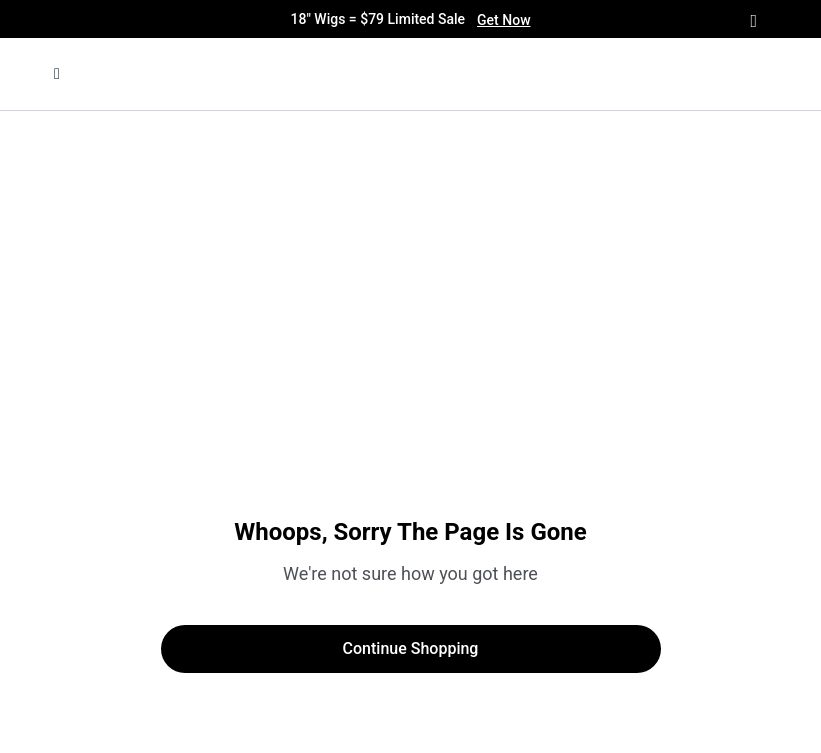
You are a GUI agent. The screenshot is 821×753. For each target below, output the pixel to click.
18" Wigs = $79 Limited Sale (410, 20)
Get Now (503, 20)
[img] (356, 74)
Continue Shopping (411, 648)
